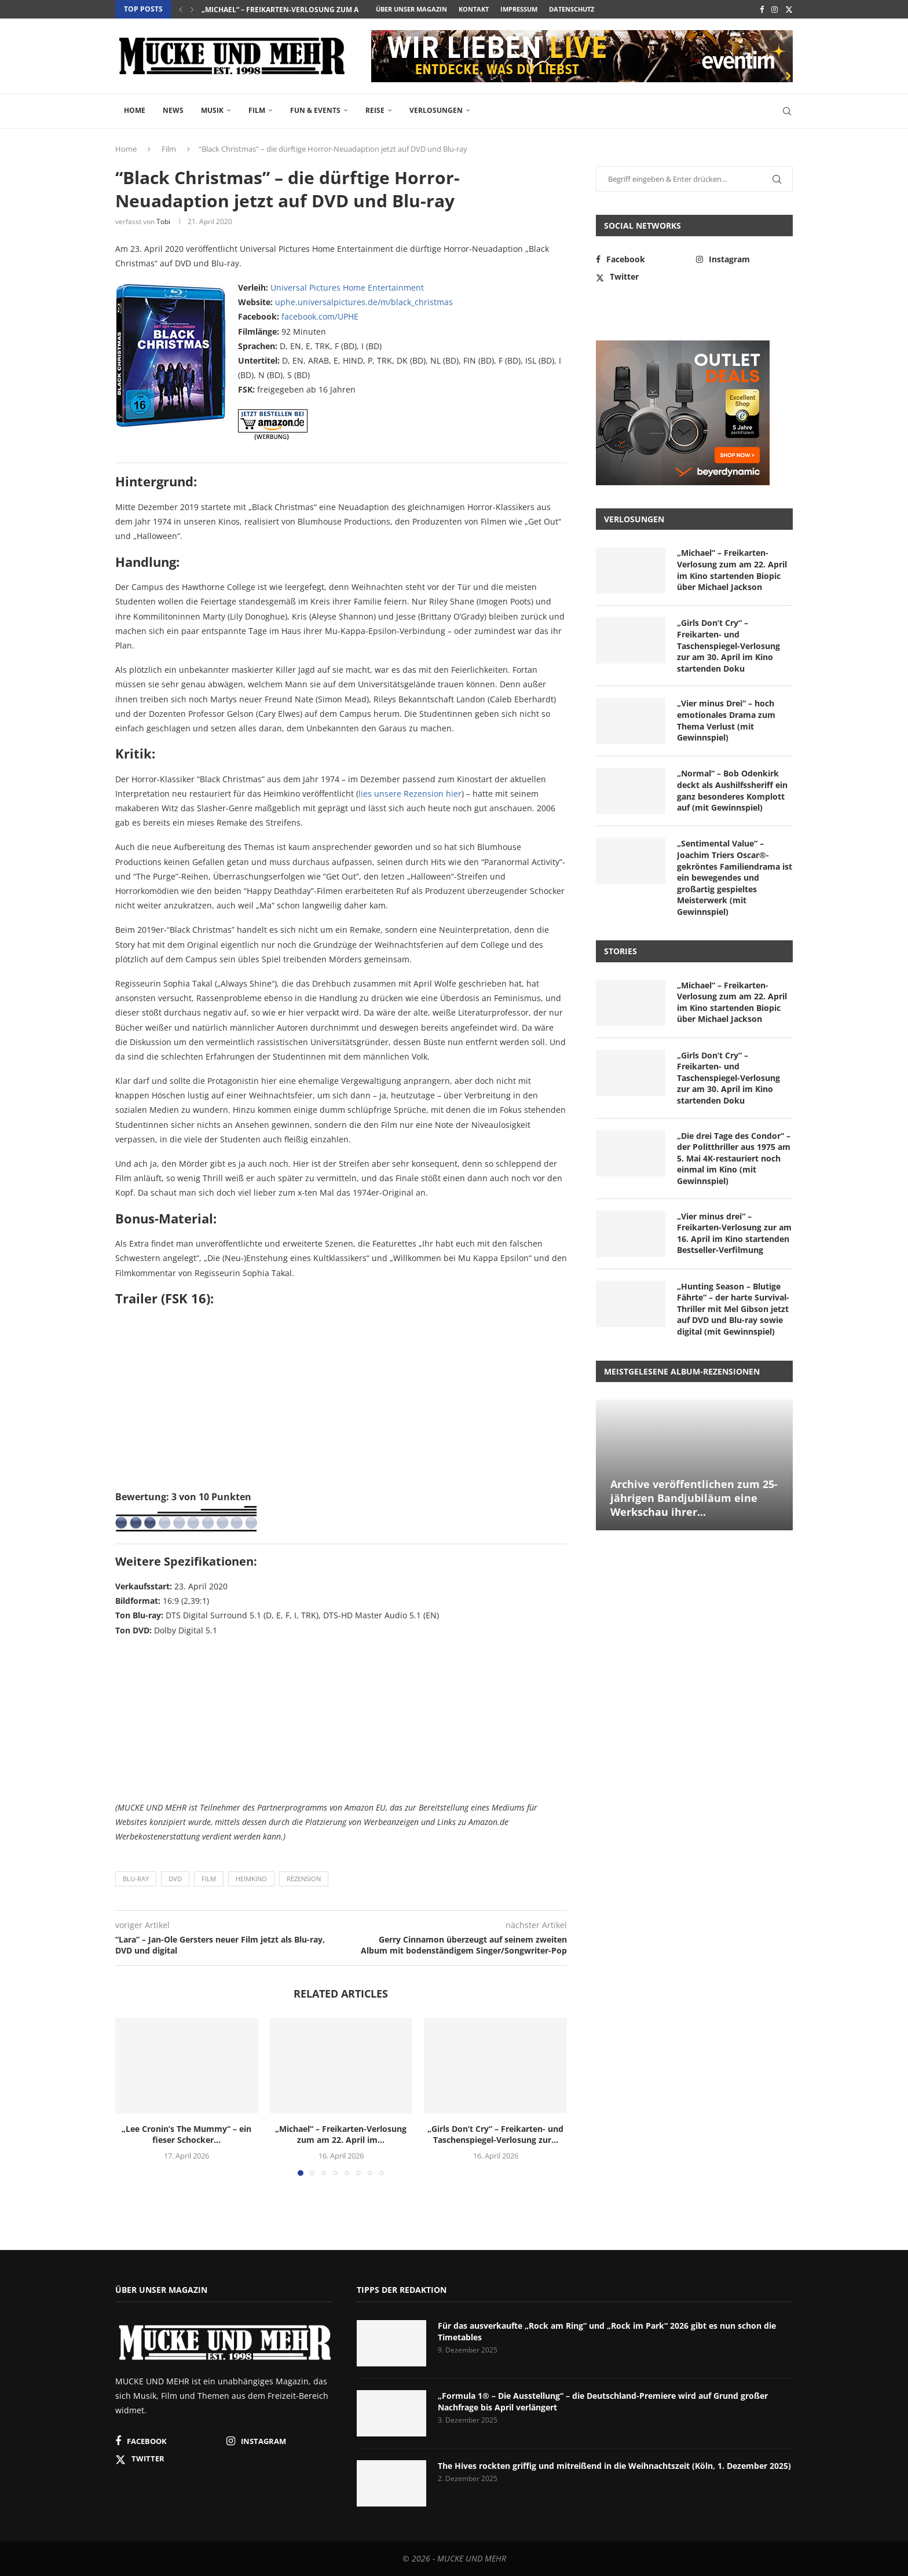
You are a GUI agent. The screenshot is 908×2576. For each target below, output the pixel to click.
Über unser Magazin (411, 9)
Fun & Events (315, 110)
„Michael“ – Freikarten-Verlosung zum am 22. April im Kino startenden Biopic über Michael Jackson (732, 569)
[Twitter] (789, 9)
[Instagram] (774, 9)
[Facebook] (762, 9)
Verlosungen (436, 110)
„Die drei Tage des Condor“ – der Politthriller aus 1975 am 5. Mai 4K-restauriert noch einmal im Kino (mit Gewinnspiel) (733, 1158)
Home (134, 110)
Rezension (304, 1878)
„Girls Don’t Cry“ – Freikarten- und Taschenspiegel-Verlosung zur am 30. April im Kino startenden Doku (728, 645)
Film (256, 110)
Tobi (163, 221)
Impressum (518, 9)
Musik (212, 110)
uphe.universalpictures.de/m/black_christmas (364, 301)
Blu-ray (136, 1878)
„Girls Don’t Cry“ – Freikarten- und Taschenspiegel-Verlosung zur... (495, 2134)
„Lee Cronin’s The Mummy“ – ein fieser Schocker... (186, 2134)
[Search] (787, 111)
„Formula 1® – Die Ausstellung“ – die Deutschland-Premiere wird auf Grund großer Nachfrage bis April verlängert (603, 2401)
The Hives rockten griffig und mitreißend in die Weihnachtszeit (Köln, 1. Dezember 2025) (614, 2465)
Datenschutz (571, 9)
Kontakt (474, 9)
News (173, 110)
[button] (180, 9)
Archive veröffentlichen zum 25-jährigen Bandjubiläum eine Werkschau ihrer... (694, 1498)
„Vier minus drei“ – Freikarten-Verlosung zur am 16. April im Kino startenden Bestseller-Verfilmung (734, 1233)
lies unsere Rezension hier (410, 793)
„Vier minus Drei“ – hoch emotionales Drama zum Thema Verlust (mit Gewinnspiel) (726, 720)
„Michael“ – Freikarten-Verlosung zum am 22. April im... (308, 9)
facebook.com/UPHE (319, 316)
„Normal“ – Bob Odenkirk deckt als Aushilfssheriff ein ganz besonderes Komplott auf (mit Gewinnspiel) (732, 790)
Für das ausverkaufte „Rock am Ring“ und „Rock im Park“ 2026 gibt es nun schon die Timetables (607, 2331)
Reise (375, 110)
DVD (175, 1878)
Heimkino (251, 1878)
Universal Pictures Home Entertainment (347, 287)
